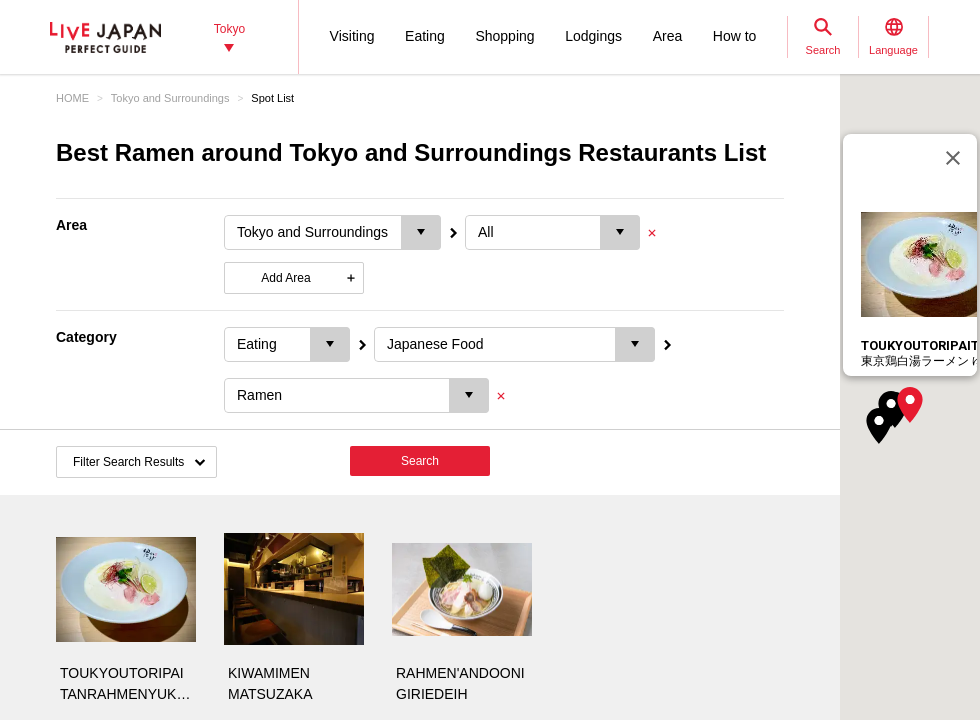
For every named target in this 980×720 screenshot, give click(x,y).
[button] (910, 405)
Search (420, 461)
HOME (72, 98)
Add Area (285, 278)
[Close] (953, 158)
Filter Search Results (128, 462)
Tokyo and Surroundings (170, 98)
